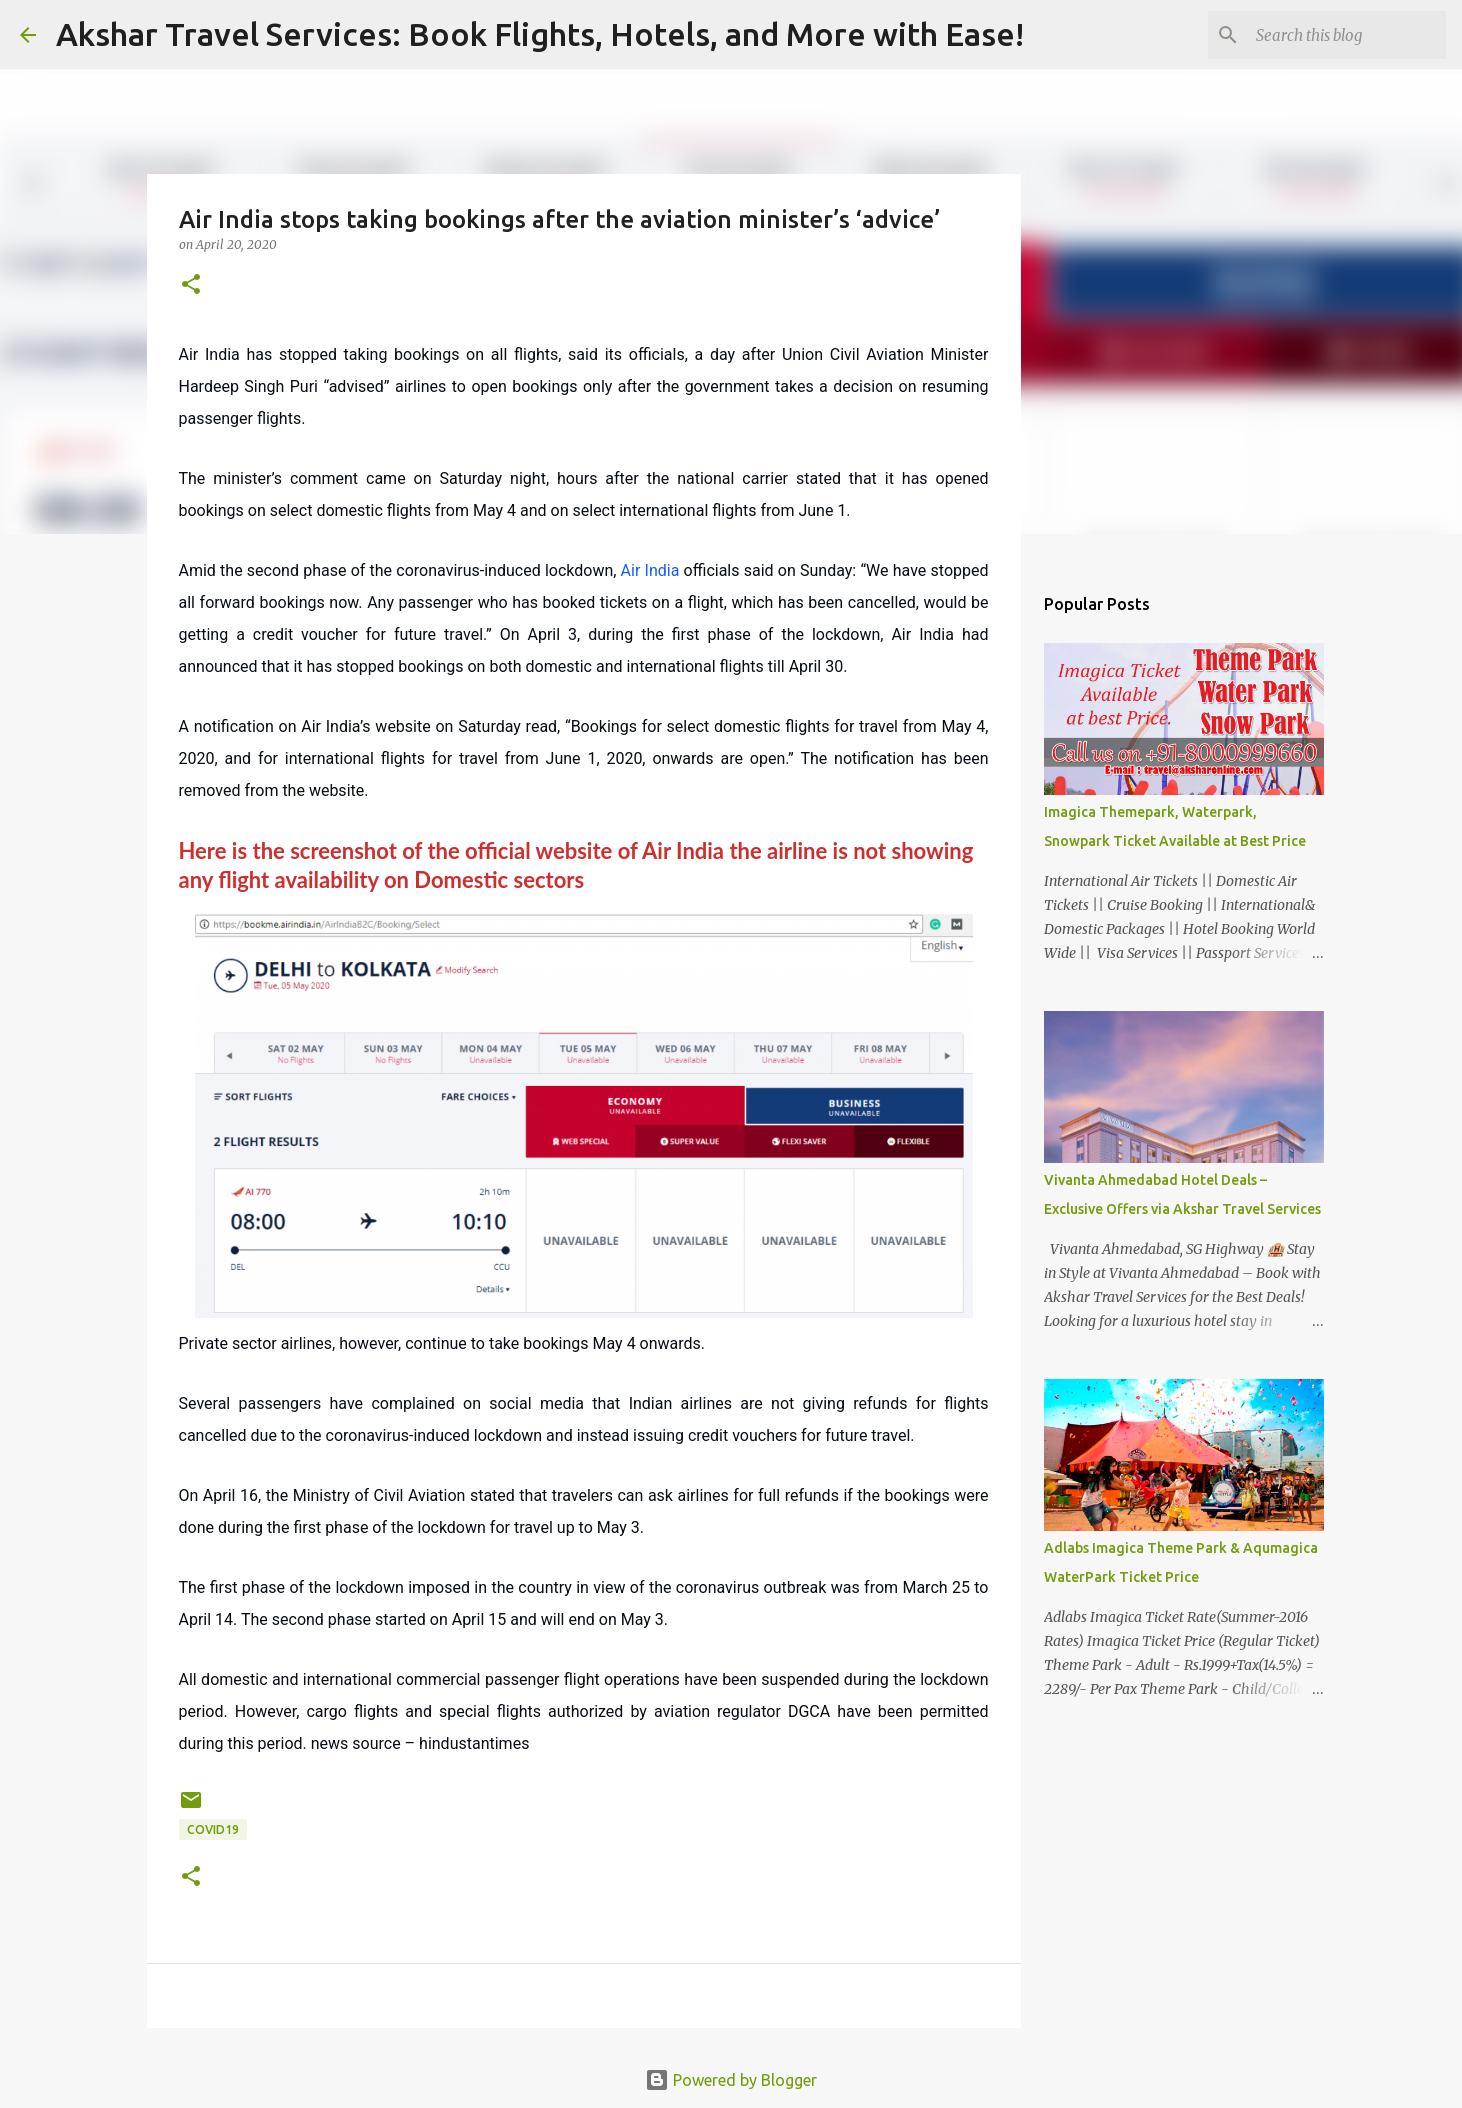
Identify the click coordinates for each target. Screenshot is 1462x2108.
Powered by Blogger (731, 2080)
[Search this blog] (1341, 35)
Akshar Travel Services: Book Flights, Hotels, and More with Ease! (540, 34)
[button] (191, 285)
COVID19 (213, 1829)
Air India (650, 570)
